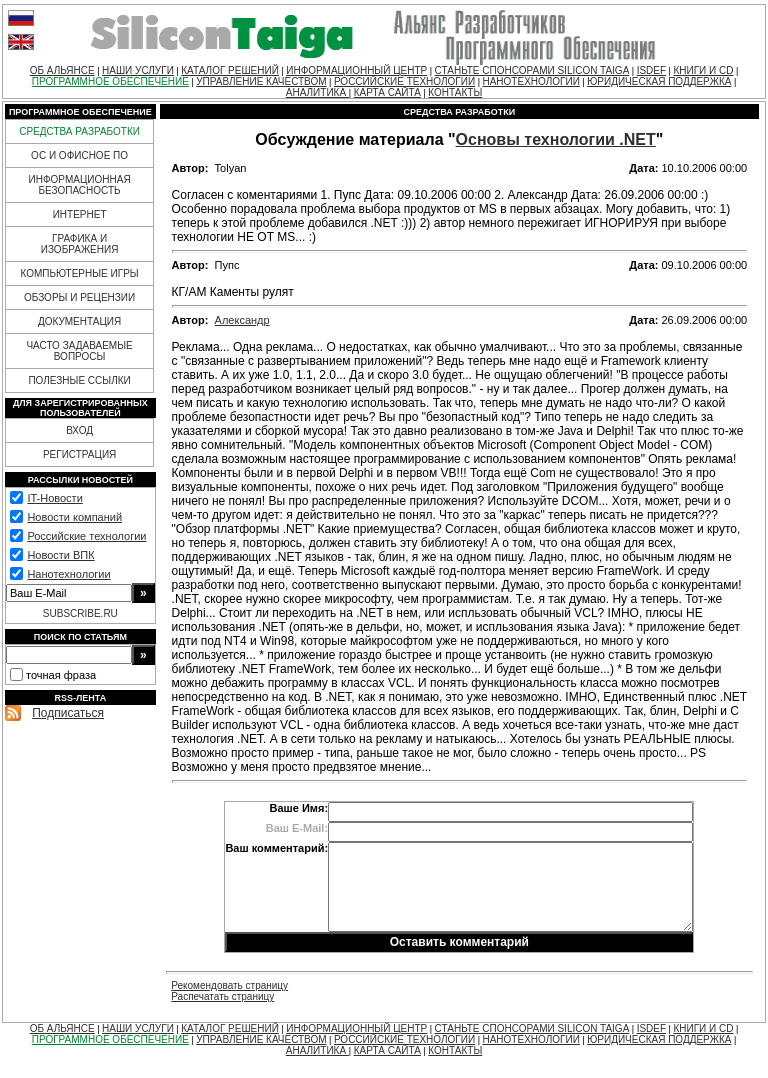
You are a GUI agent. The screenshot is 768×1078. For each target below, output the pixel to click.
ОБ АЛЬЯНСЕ (62, 70)
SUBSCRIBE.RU (80, 613)
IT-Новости (54, 498)
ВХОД (79, 430)
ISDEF (651, 70)
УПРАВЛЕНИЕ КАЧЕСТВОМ (261, 81)
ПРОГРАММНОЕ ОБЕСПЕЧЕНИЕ (110, 81)
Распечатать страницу (222, 996)
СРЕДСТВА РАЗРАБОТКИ (79, 131)
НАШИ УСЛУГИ (138, 70)
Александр (242, 320)
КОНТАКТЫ (455, 92)
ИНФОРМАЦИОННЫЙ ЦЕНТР (356, 70)
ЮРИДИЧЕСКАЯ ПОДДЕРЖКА (659, 81)
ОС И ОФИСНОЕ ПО (79, 155)
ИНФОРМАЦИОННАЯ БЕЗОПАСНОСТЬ (80, 185)
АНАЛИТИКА (317, 92)
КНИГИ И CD (703, 70)
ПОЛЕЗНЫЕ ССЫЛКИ (79, 380)
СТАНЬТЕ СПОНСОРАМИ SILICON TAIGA (532, 70)
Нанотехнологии (68, 574)
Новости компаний (74, 517)
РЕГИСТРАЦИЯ (79, 454)
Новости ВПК (60, 555)
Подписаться (68, 713)
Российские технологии (86, 536)
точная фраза (61, 675)
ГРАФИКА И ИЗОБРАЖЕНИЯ (80, 244)
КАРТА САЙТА (387, 92)
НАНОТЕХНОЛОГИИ (530, 81)
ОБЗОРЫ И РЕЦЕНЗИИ (79, 297)
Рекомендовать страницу (229, 985)
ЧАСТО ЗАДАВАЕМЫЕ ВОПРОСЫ (79, 351)
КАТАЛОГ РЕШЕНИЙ (230, 70)
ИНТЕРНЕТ (80, 214)
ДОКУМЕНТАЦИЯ (79, 321)
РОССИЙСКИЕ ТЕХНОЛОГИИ (404, 81)
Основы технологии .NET (556, 139)
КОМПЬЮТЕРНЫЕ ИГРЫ (79, 273)
